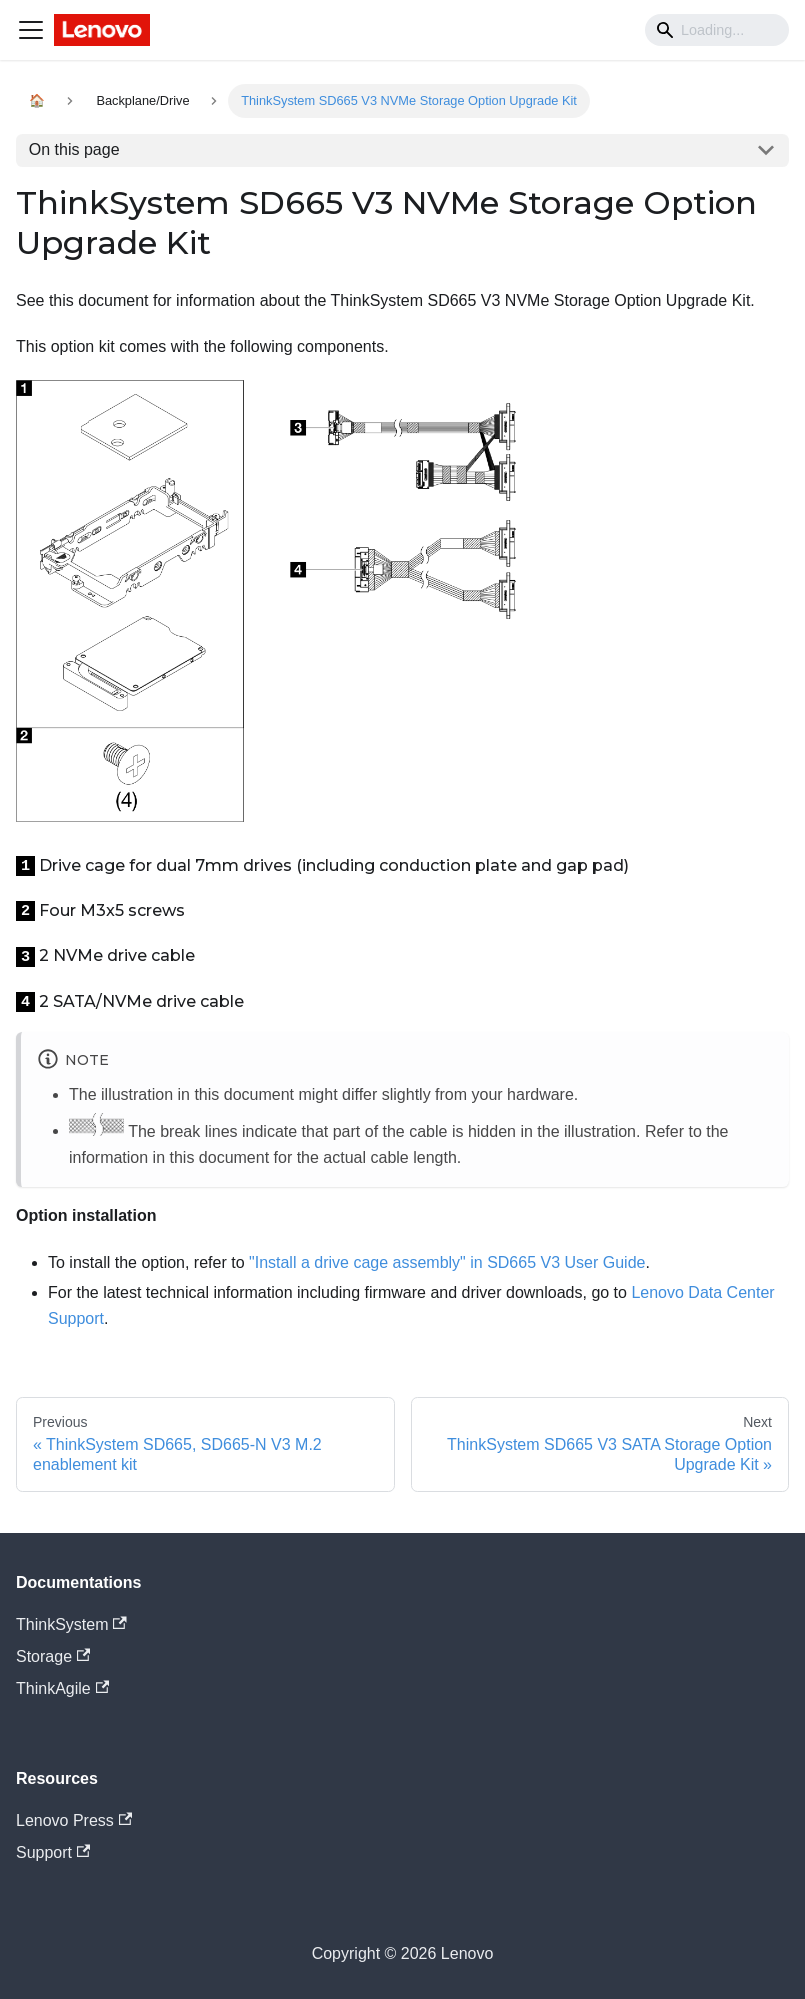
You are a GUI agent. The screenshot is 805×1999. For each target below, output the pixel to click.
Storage (53, 1656)
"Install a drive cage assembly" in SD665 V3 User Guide (447, 1262)
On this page (74, 149)
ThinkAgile (62, 1688)
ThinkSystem (71, 1624)
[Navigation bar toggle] (31, 30)
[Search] (717, 30)
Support (53, 1852)
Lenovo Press (74, 1820)
